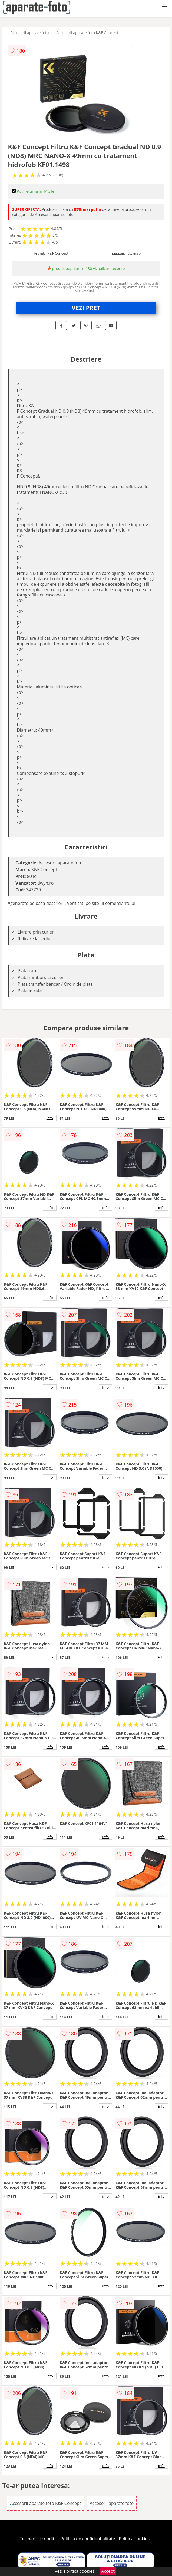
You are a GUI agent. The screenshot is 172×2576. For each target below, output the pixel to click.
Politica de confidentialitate (88, 2539)
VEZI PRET (86, 308)
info (50, 1117)
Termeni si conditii (38, 2539)
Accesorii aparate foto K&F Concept (88, 32)
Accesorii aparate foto (29, 32)
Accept (108, 2571)
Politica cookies (134, 2539)
